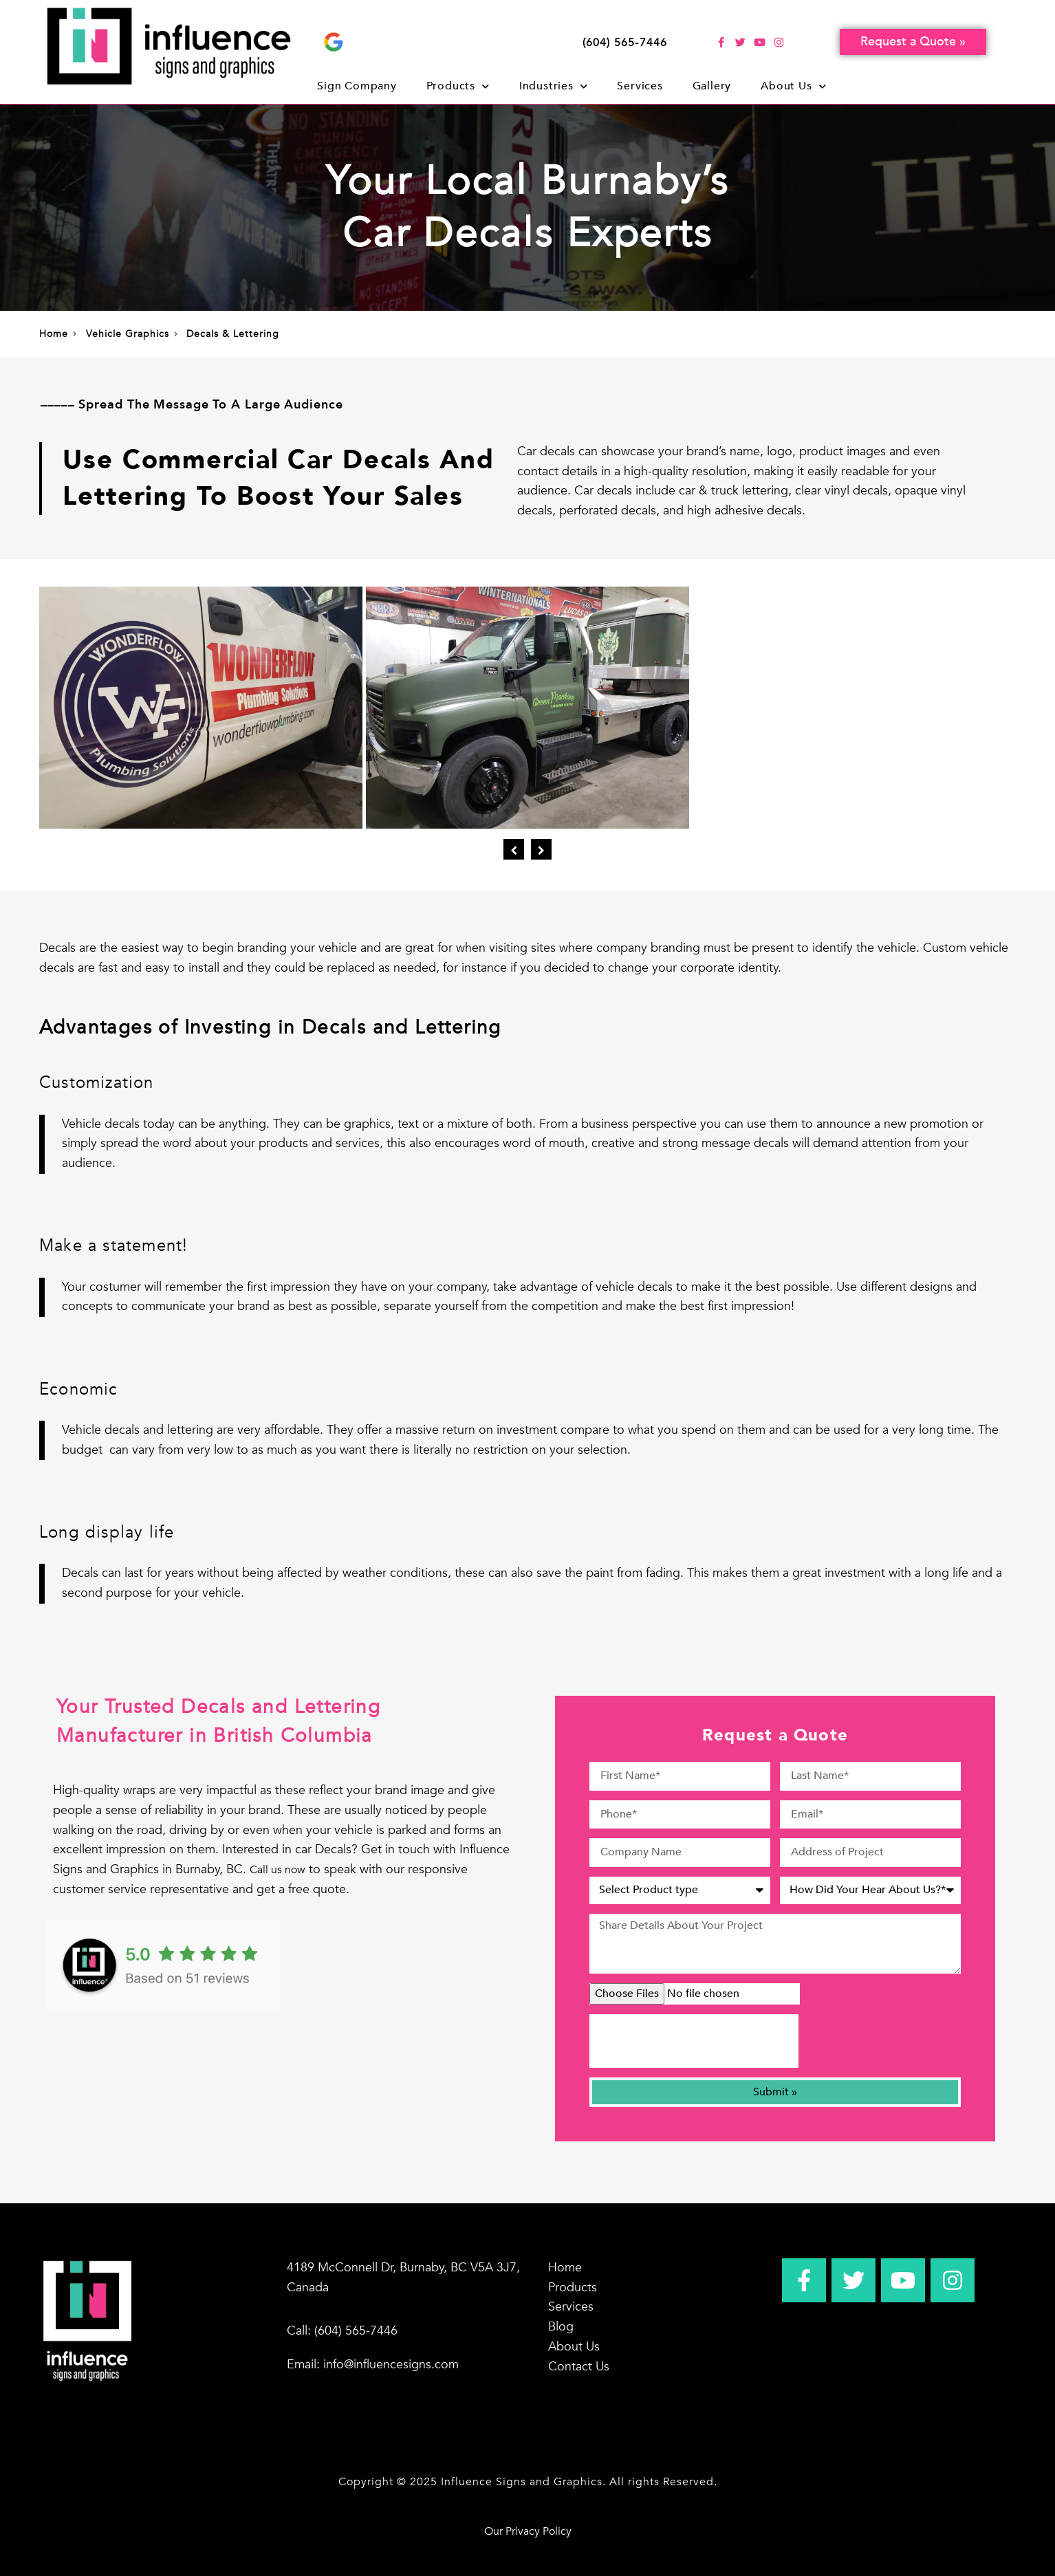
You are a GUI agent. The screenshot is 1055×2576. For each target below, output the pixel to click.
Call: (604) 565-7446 (342, 2330)
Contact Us (578, 2366)
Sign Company (357, 86)
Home (565, 2267)
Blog (561, 2326)
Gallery (712, 86)
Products (458, 86)
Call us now (277, 1869)
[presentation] (693, 2041)
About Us (793, 86)
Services (639, 86)
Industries (553, 86)
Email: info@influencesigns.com (373, 2364)
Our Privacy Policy (528, 2531)
